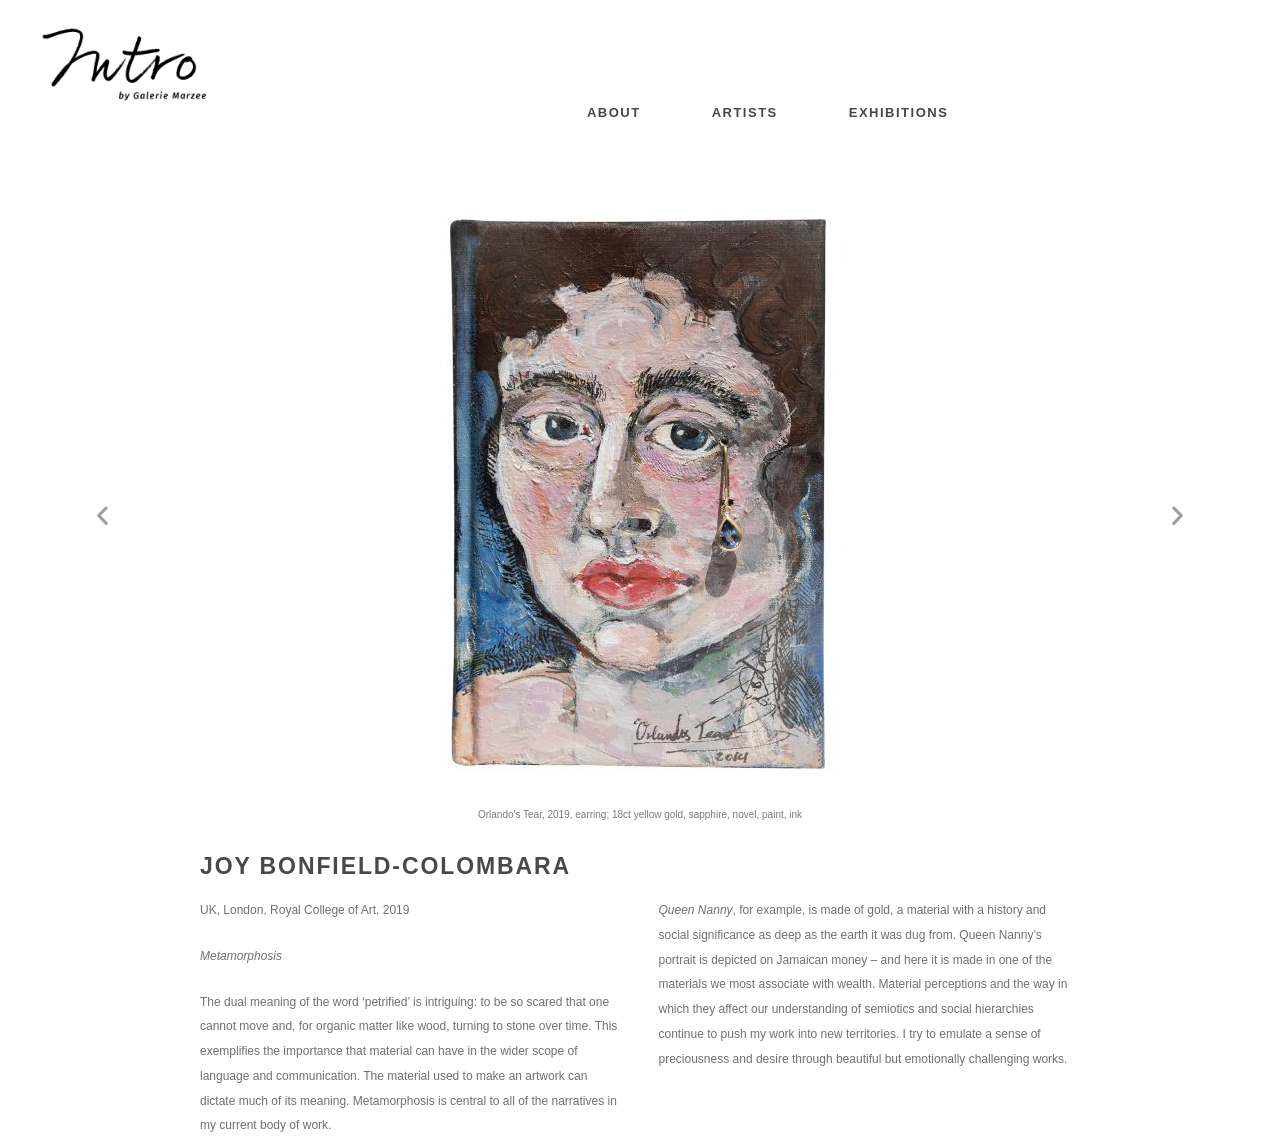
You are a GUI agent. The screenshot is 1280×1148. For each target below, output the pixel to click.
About (614, 112)
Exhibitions (899, 112)
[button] (102, 515)
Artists (745, 112)
